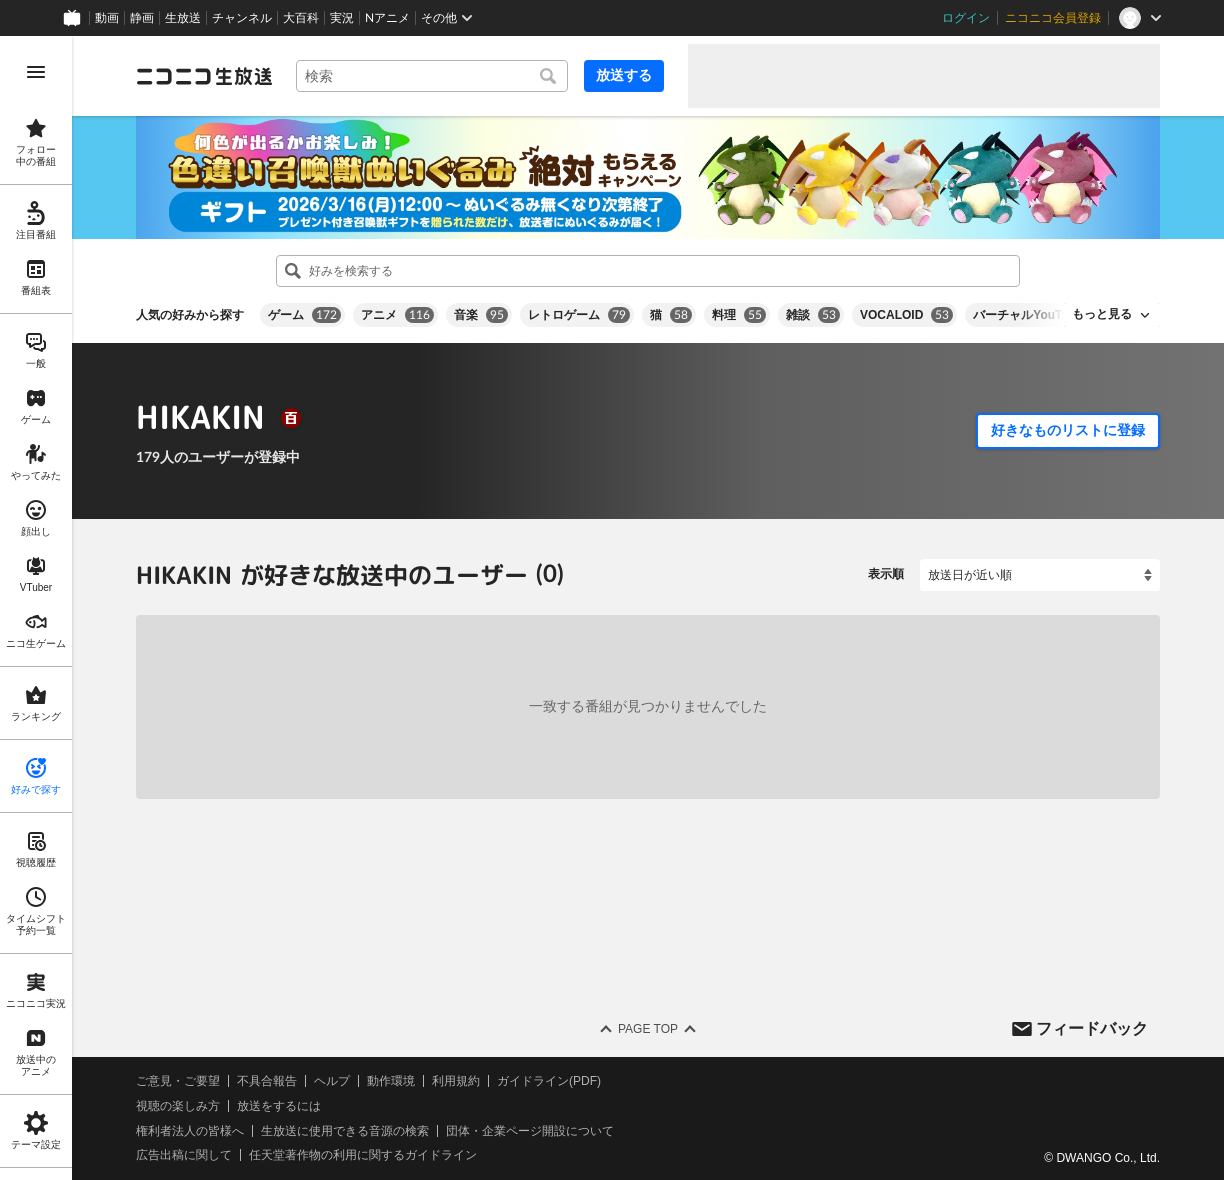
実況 (342, 18)
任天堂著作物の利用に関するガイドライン (363, 1155)
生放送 (183, 18)
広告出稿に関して (184, 1155)
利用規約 (456, 1081)
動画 (107, 18)
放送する (624, 75)
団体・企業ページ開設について (530, 1130)
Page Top (648, 1029)
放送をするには (279, 1106)
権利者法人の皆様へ (190, 1130)
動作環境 (391, 1081)
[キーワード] (432, 76)
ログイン (966, 18)
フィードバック (1092, 1027)
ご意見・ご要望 (178, 1081)
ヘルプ (332, 1081)
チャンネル (242, 18)
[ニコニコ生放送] (204, 76)
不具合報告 (267, 1081)
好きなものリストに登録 (1068, 430)
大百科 (301, 18)
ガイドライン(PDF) (549, 1081)
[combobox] (432, 76)
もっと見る (1102, 314)
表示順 (886, 574)
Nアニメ (387, 18)
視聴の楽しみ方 (178, 1106)
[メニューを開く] (36, 72)
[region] (36, 608)
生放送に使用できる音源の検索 (345, 1130)
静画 (142, 18)
